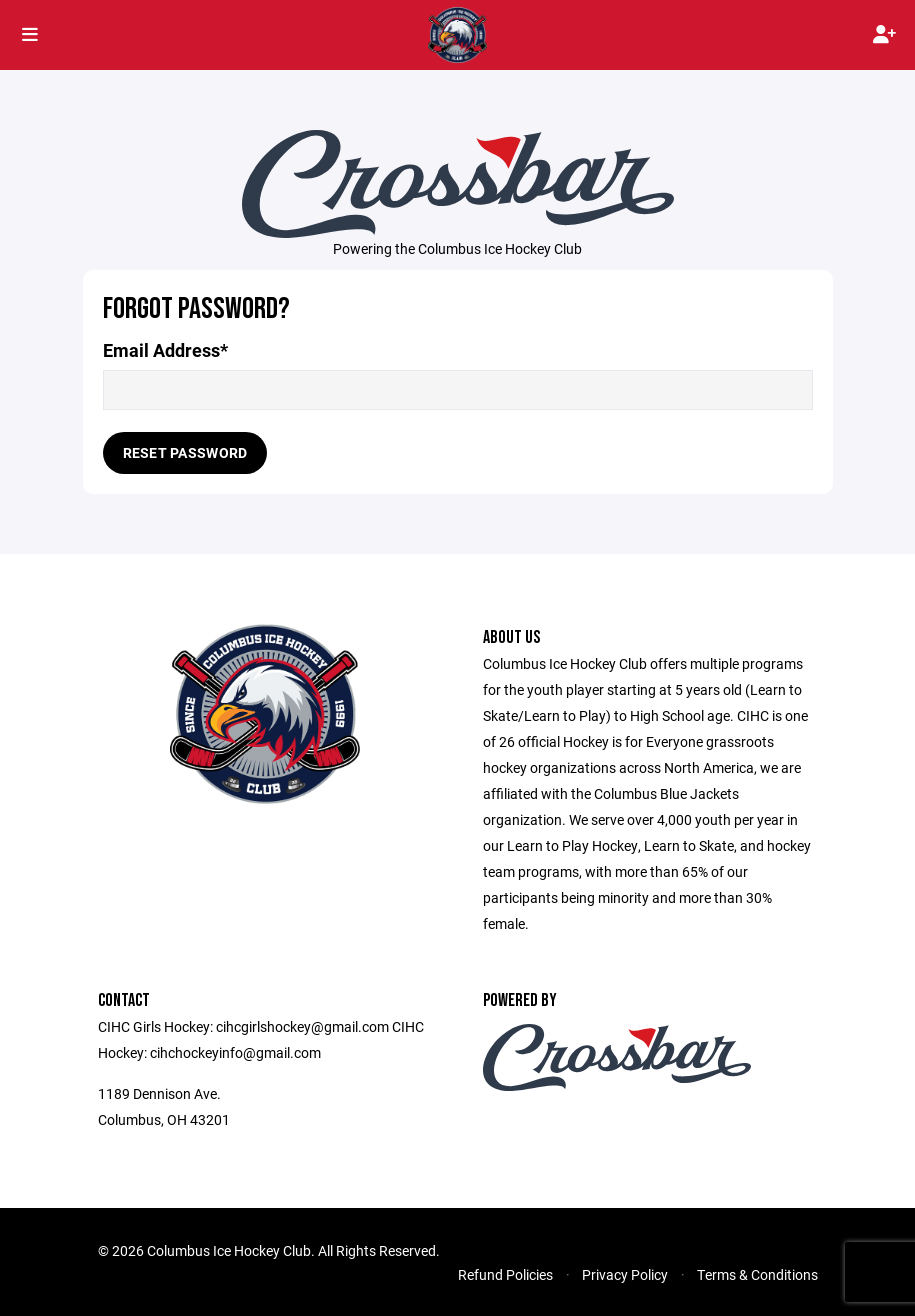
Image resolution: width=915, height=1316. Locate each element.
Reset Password (185, 452)
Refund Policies (505, 1274)
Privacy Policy (625, 1274)
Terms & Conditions (757, 1274)
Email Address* (165, 350)
